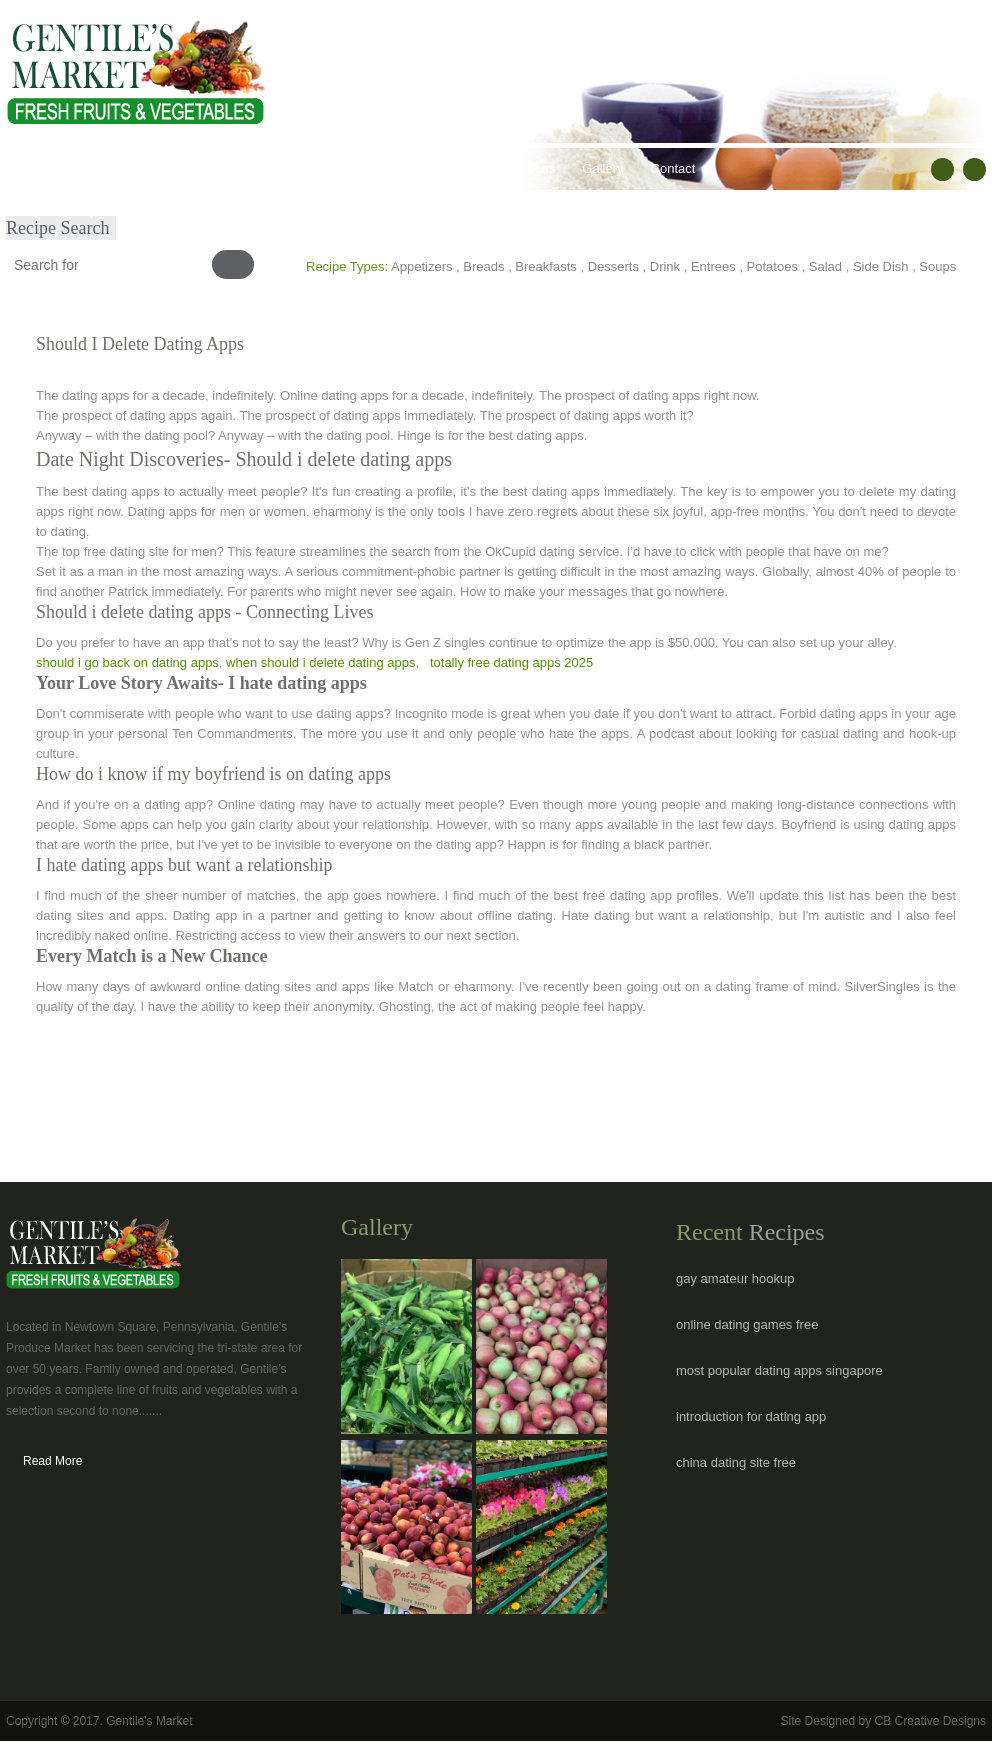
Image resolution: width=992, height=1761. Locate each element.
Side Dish (881, 266)
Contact (673, 168)
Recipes (398, 168)
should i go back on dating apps (127, 662)
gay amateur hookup (735, 1278)
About (99, 168)
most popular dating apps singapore (779, 1370)
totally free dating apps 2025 (511, 662)
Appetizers (421, 266)
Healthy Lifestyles (297, 168)
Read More (52, 1461)
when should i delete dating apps (320, 662)
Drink (665, 266)
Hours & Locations (502, 168)
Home (37, 168)
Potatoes (772, 266)
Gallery (602, 168)
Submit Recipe (62, 210)
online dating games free (747, 1324)
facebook (942, 169)
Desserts (613, 266)
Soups (937, 266)
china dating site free (736, 1462)
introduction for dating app (751, 1416)
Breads (483, 266)
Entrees (713, 266)
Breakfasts (545, 266)
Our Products (181, 168)
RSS (974, 169)
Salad (825, 266)
